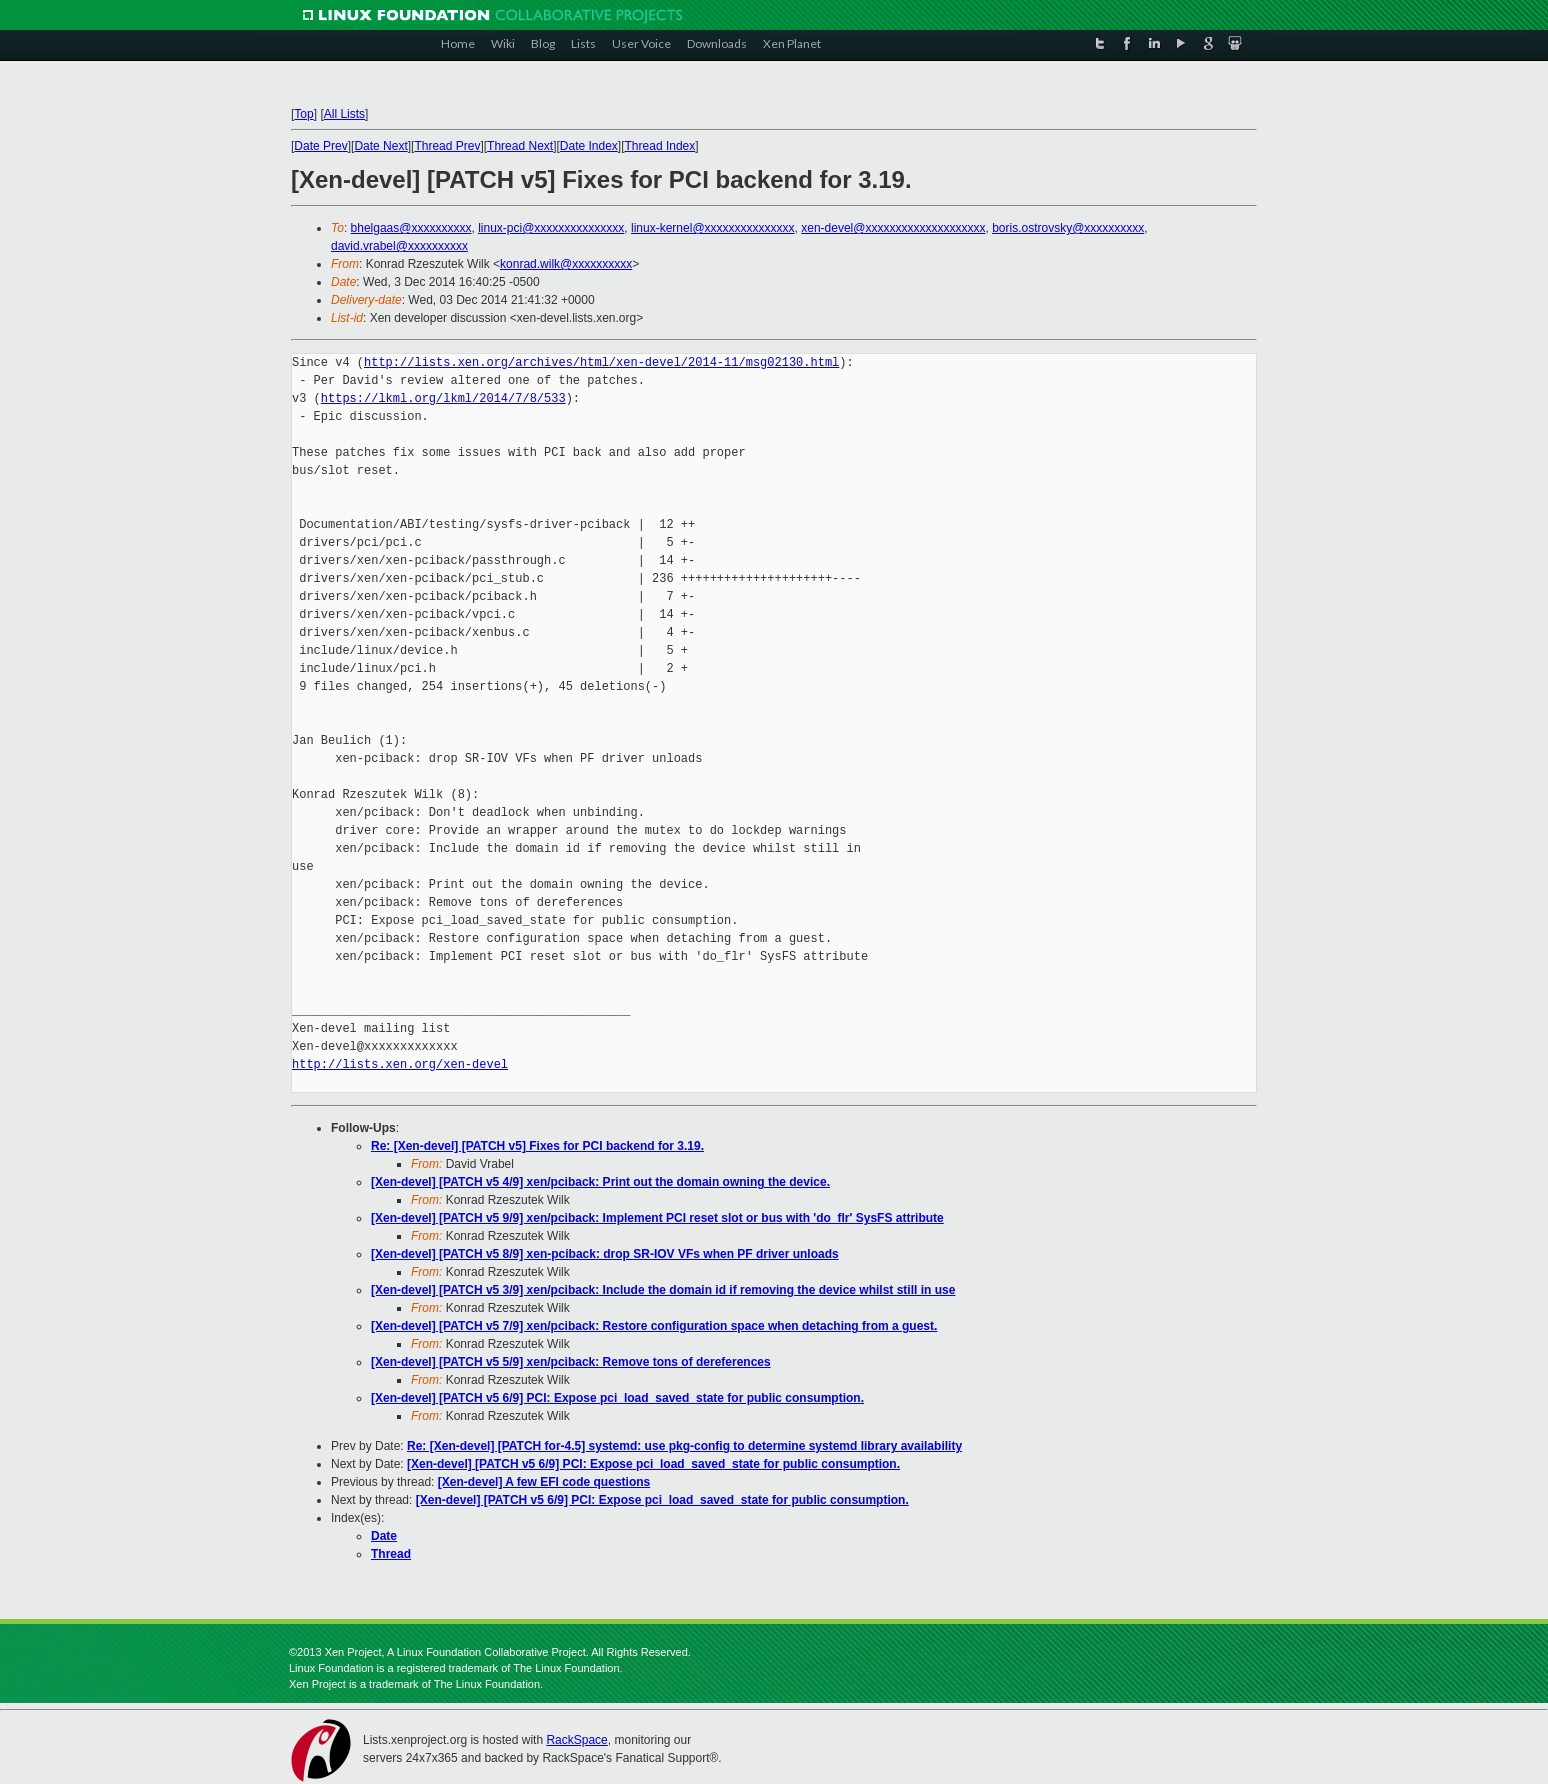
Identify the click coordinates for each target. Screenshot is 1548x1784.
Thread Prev (447, 146)
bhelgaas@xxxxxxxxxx (411, 228)
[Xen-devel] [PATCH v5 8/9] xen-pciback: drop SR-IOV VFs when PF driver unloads (605, 1254)
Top (303, 114)
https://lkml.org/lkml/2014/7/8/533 (443, 398)
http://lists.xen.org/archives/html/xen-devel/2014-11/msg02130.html (601, 362)
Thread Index (660, 146)
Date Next (380, 146)
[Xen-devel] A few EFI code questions (544, 1482)
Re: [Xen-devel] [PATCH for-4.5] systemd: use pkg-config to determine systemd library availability (684, 1446)
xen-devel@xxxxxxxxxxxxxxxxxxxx (893, 228)
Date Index (589, 146)
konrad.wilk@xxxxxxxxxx (566, 264)
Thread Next (520, 146)
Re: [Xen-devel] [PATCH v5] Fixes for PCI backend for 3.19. (537, 1146)
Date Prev (320, 146)
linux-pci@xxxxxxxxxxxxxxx (551, 228)
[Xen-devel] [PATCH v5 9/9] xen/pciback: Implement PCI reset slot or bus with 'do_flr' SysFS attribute (657, 1218)
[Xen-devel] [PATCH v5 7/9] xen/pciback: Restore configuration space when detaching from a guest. (654, 1326)
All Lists (344, 114)
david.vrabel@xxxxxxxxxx (399, 246)
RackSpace (576, 1740)
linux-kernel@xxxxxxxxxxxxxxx (713, 228)
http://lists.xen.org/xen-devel (400, 1064)
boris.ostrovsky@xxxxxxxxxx (1068, 228)
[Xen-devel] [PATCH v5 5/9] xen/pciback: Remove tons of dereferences (571, 1362)
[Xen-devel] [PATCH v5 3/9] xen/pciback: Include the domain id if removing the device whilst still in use (663, 1290)
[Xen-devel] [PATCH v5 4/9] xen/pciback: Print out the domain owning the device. (600, 1182)
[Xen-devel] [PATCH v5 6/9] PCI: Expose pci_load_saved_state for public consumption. (617, 1398)
